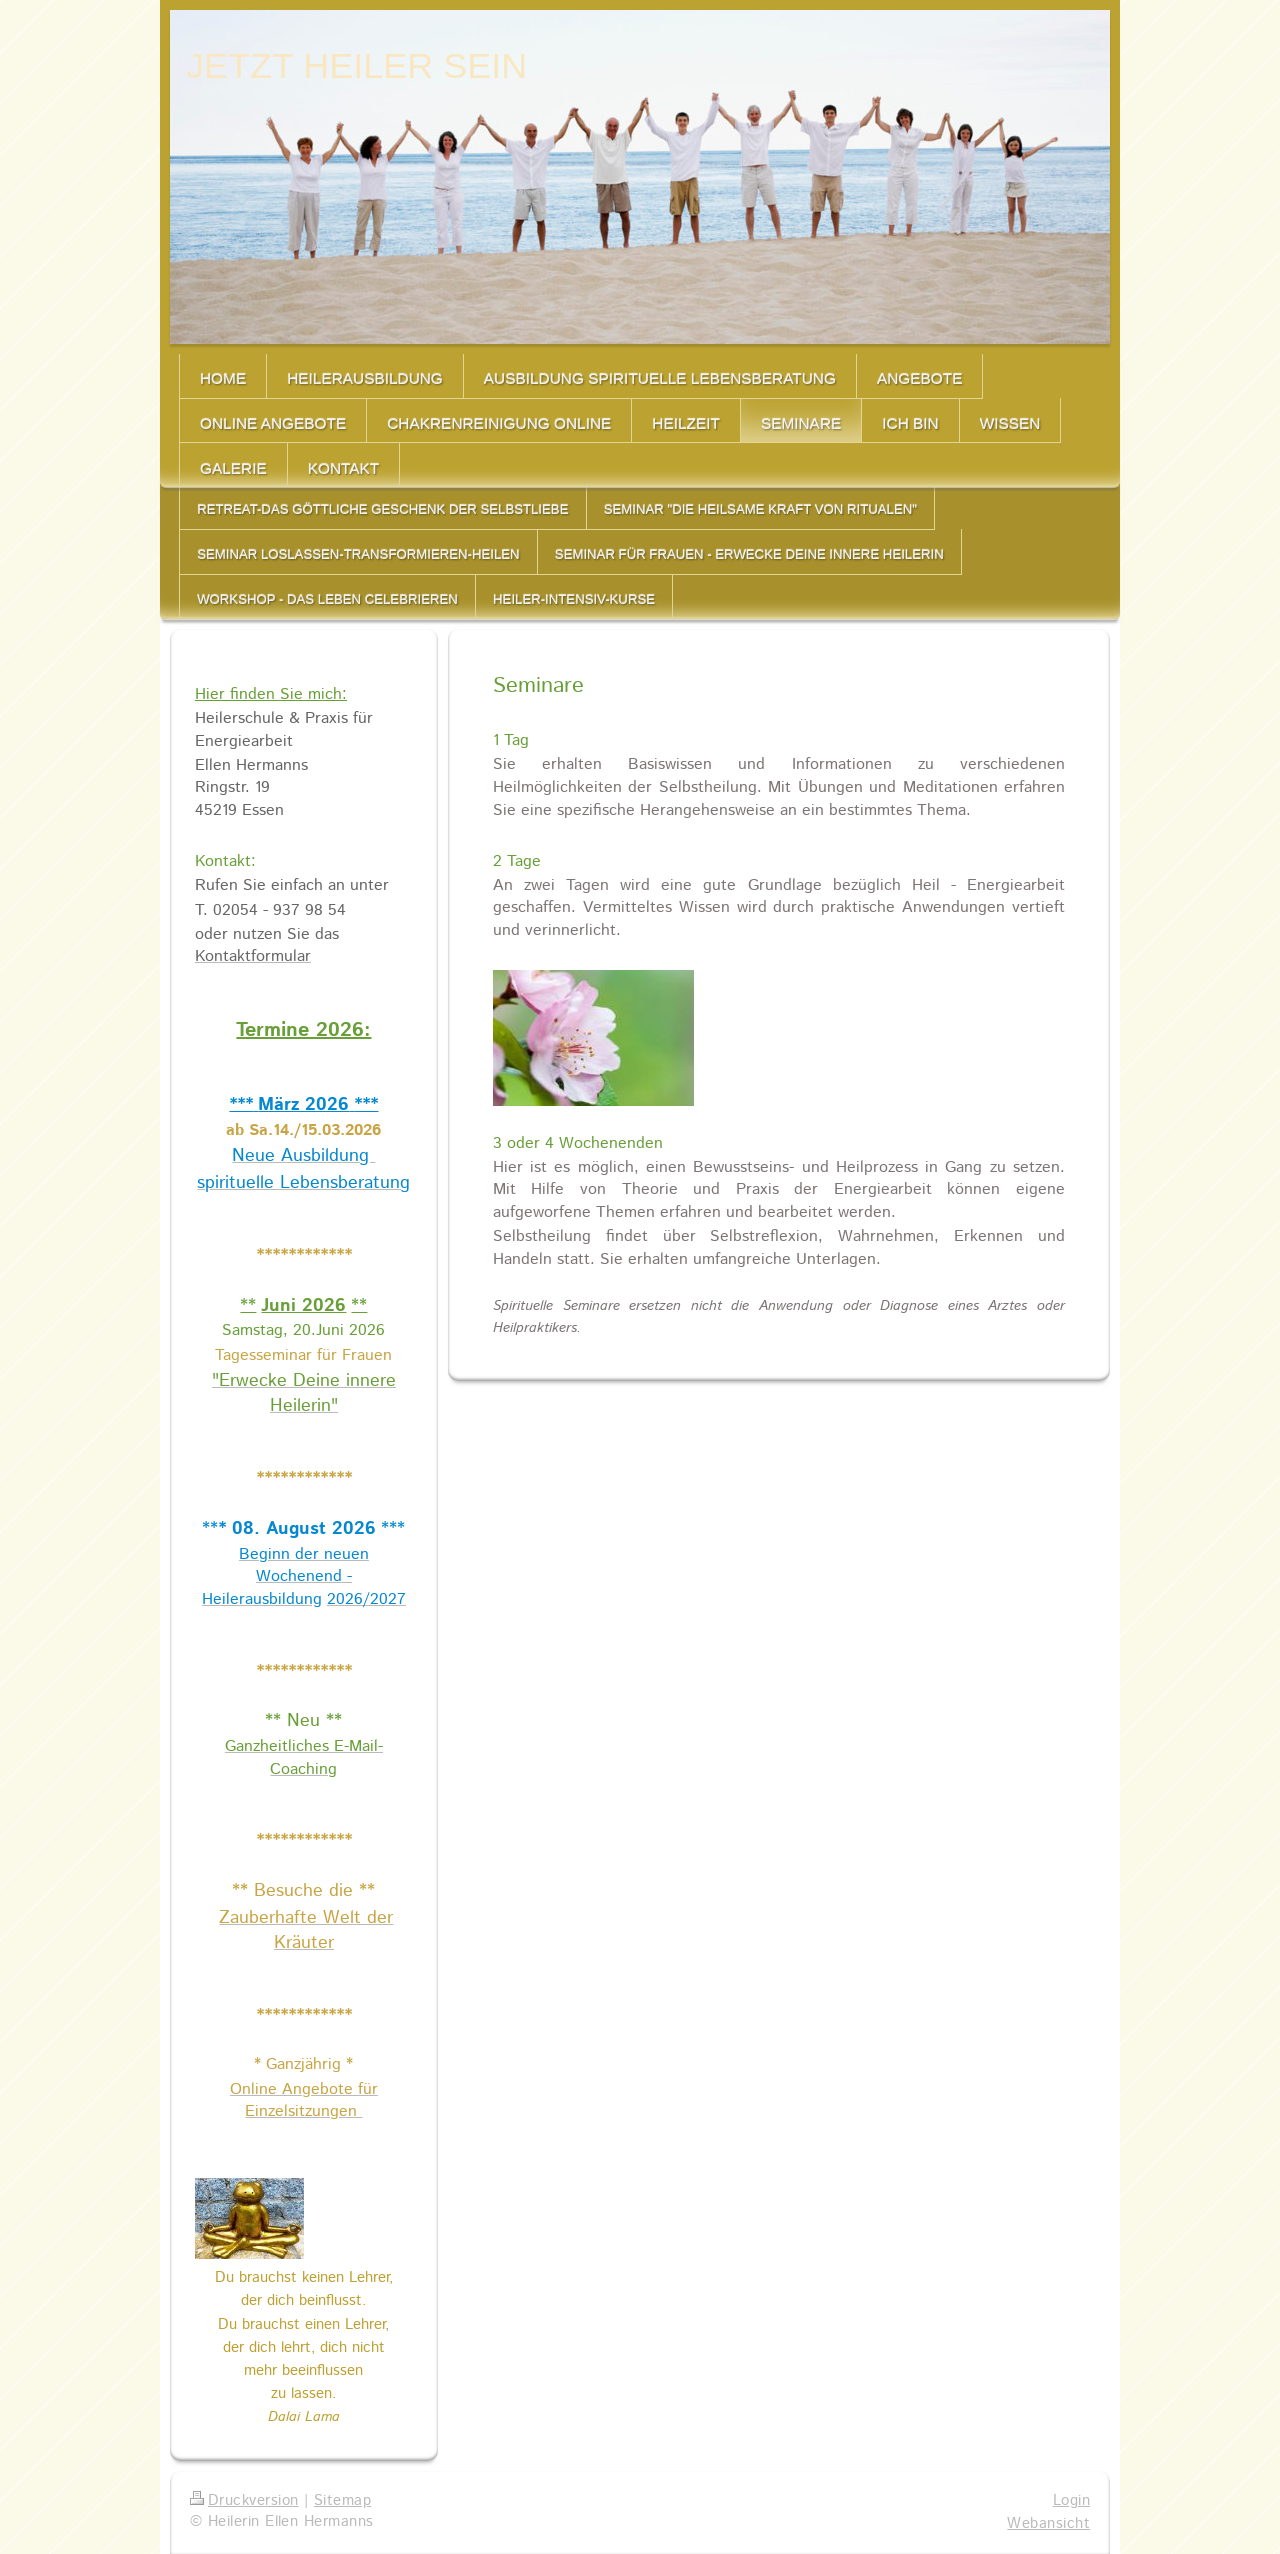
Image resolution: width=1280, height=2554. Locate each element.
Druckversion (244, 2501)
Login (1071, 2501)
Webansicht (1048, 2524)
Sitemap (342, 2501)
